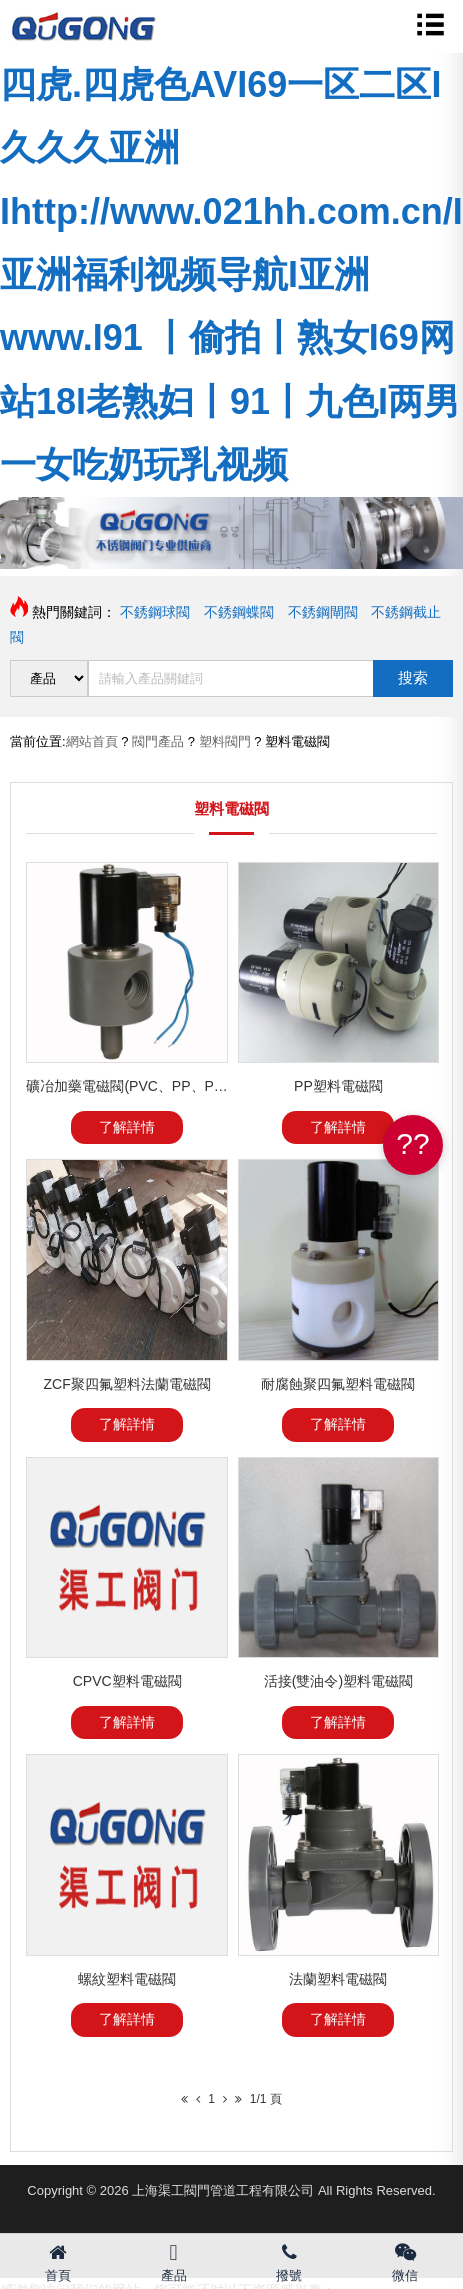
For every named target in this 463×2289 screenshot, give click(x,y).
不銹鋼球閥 (155, 612)
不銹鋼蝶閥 (239, 612)
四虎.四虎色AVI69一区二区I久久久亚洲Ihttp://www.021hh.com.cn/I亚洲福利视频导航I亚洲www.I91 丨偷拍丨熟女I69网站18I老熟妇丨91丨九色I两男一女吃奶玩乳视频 (231, 274)
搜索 (413, 677)
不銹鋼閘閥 (323, 612)
